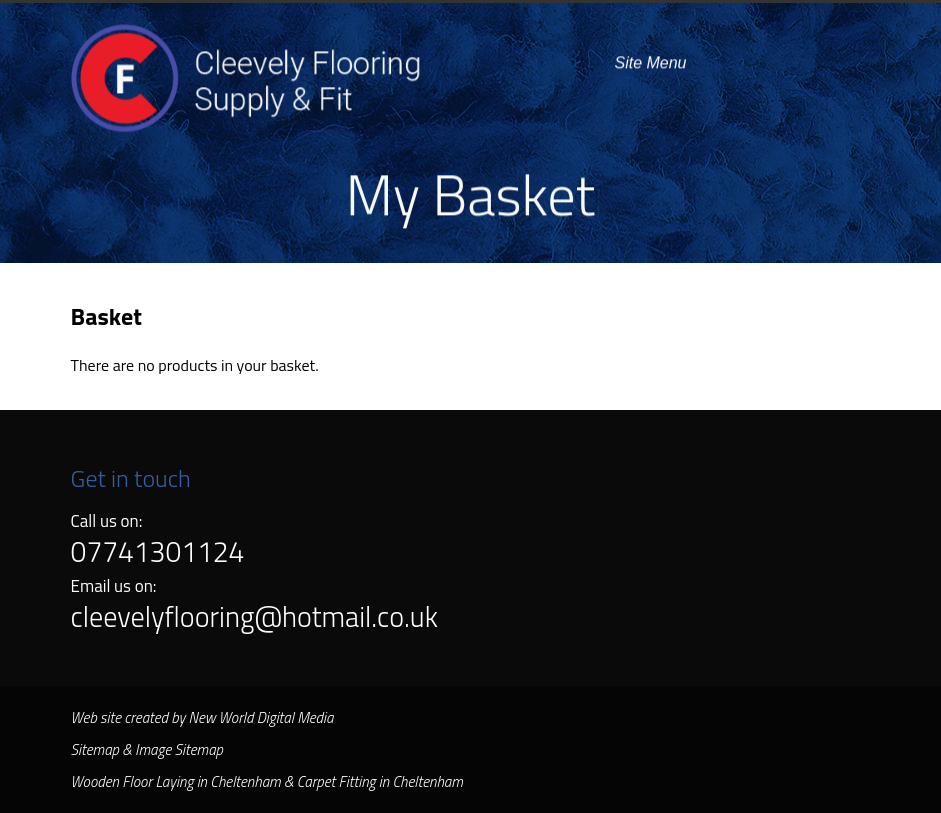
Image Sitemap (179, 749)
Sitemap (95, 749)
